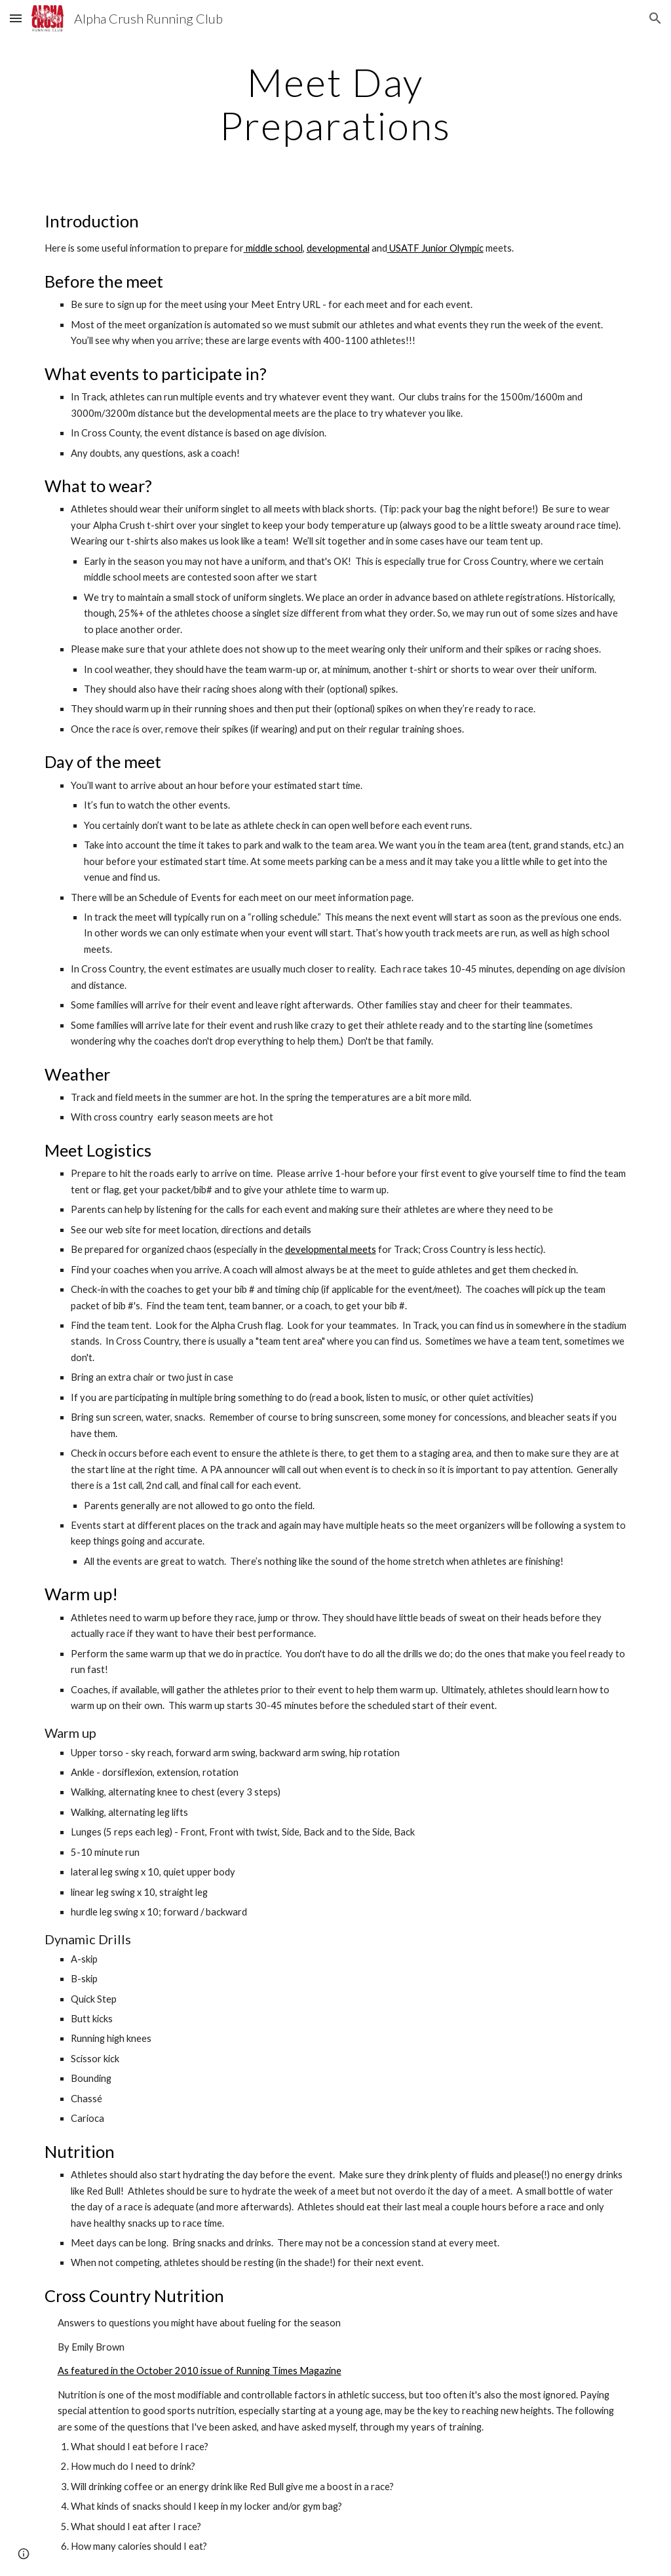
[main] (335, 103)
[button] (15, 18)
